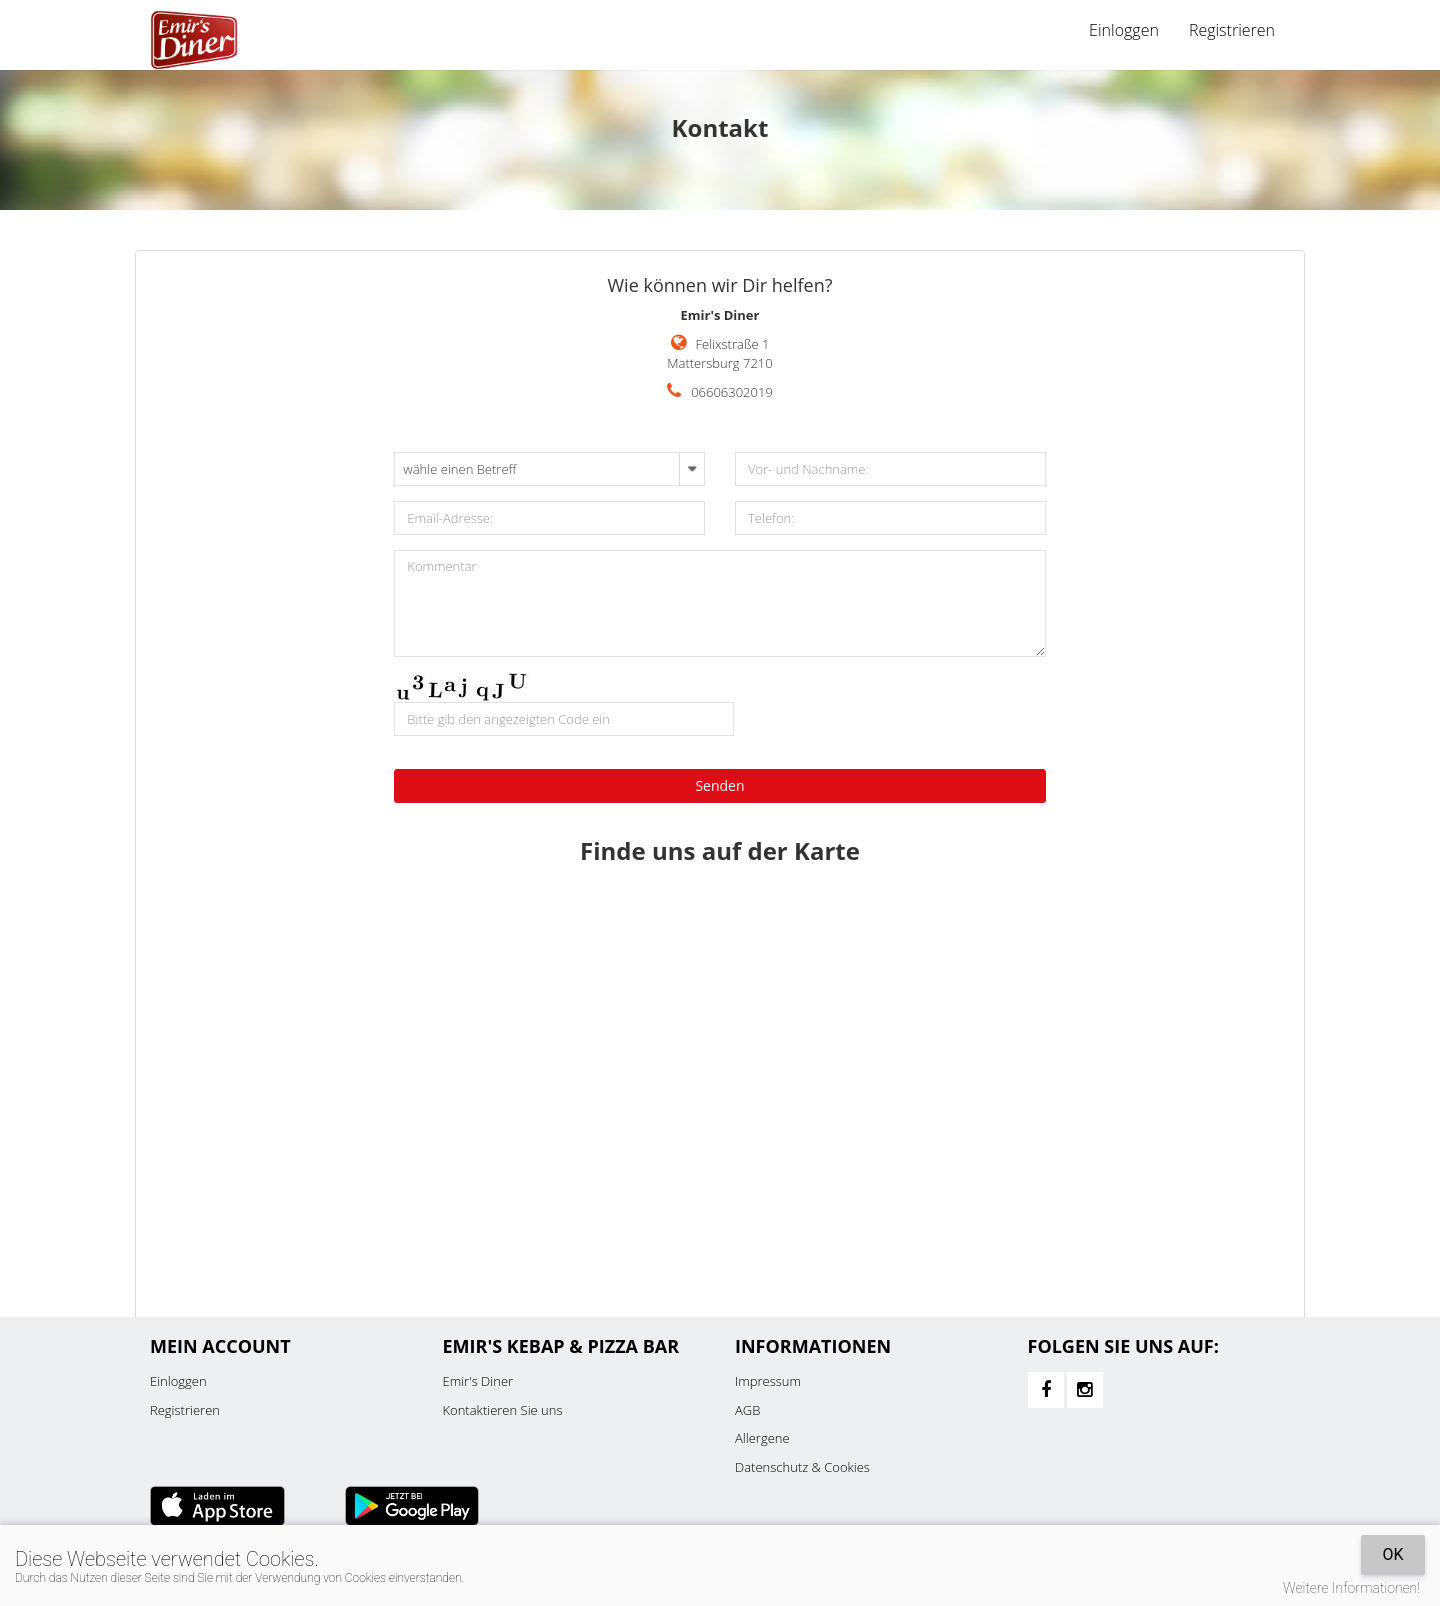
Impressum (768, 1381)
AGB (747, 1410)
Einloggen (1124, 30)
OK (1392, 1554)
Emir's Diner (478, 1381)
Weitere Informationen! (1351, 1588)
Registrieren (1232, 30)
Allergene (762, 1438)
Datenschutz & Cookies (802, 1467)
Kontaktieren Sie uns (503, 1410)
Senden (719, 785)
